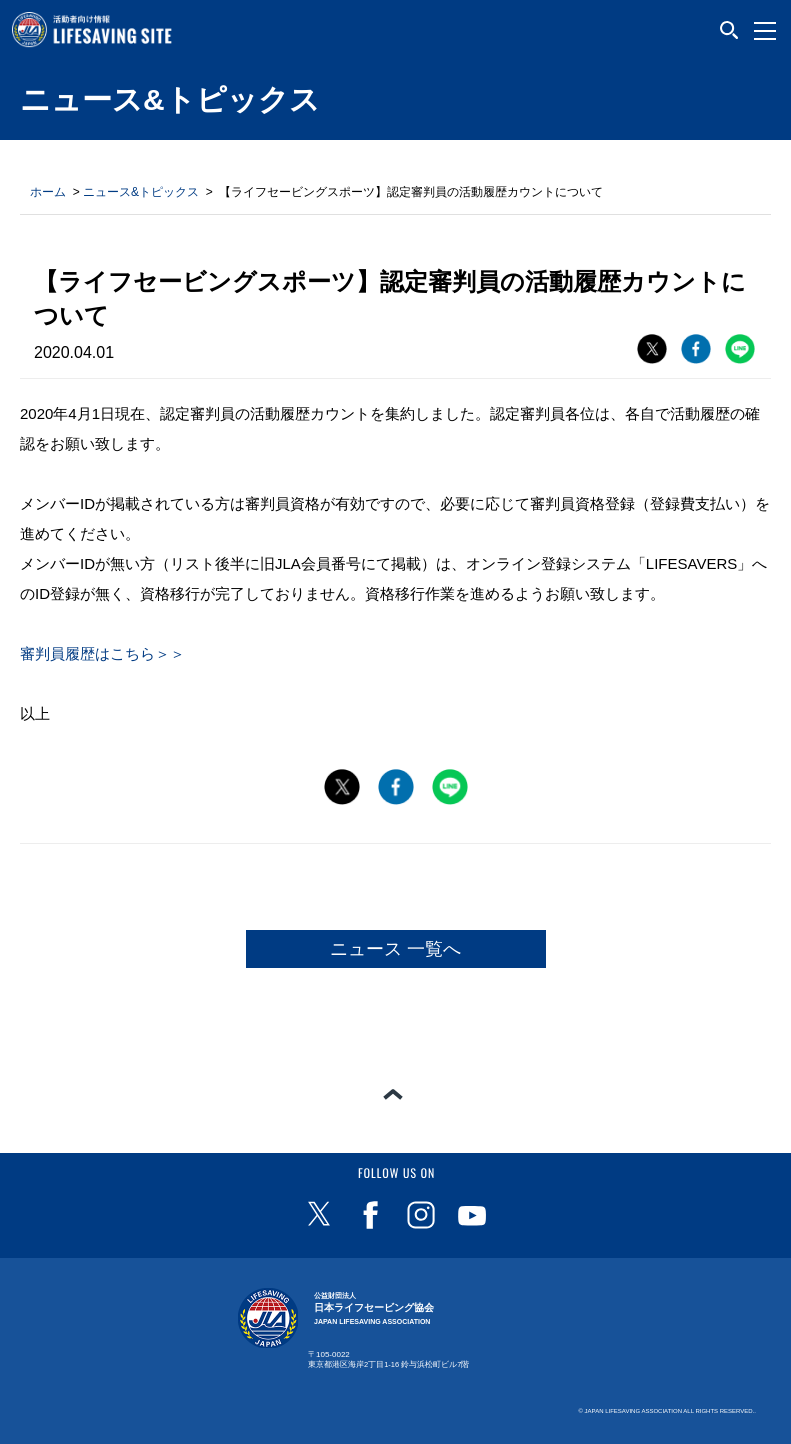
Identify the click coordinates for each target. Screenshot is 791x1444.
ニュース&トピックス (141, 192)
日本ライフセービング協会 (374, 1308)
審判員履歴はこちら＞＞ (102, 653)
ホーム (48, 192)
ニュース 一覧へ (395, 949)
